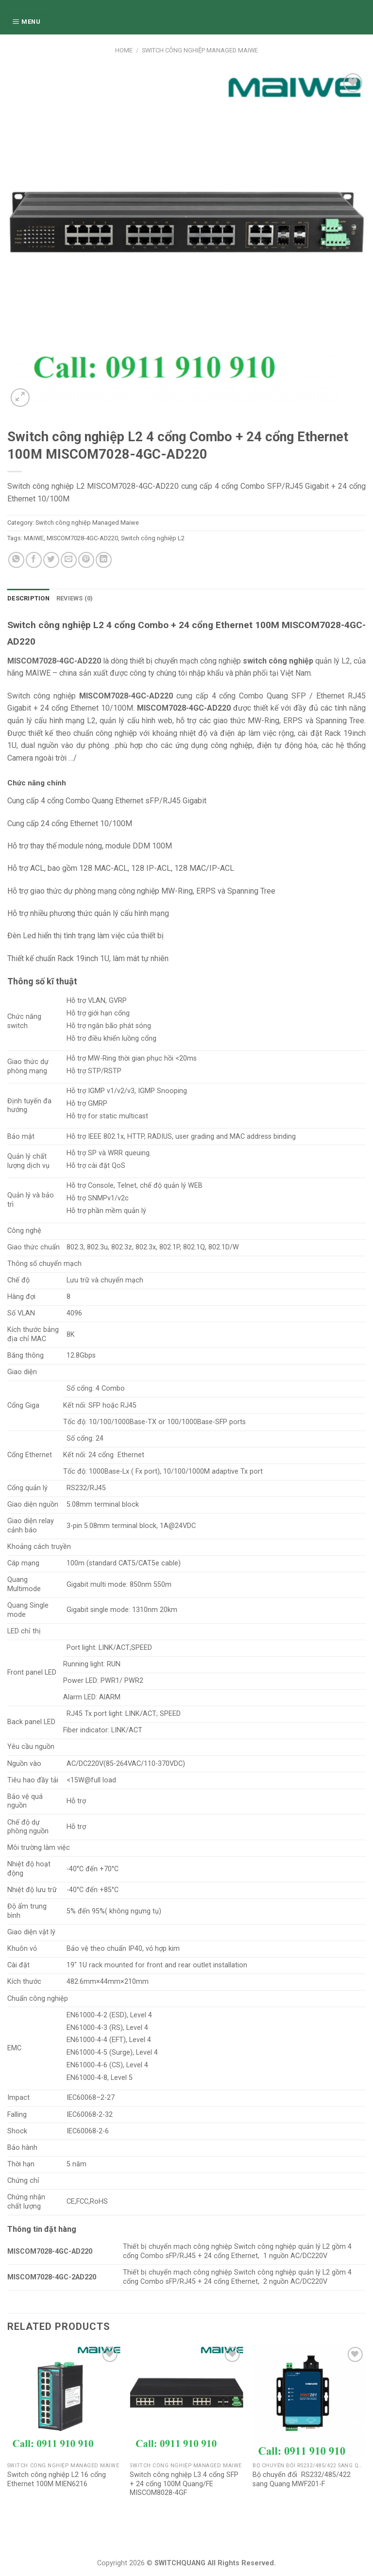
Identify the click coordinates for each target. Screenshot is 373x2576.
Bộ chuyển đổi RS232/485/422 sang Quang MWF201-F (302, 2479)
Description (28, 598)
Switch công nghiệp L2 (153, 538)
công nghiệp (116, 733)
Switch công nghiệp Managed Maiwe (200, 50)
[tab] (28, 598)
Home (124, 50)
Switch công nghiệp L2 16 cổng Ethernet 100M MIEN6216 (56, 2479)
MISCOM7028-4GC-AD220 (82, 538)
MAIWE (34, 538)
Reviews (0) (74, 598)
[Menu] (28, 22)
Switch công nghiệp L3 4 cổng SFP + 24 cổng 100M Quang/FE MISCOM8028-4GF (184, 2484)
